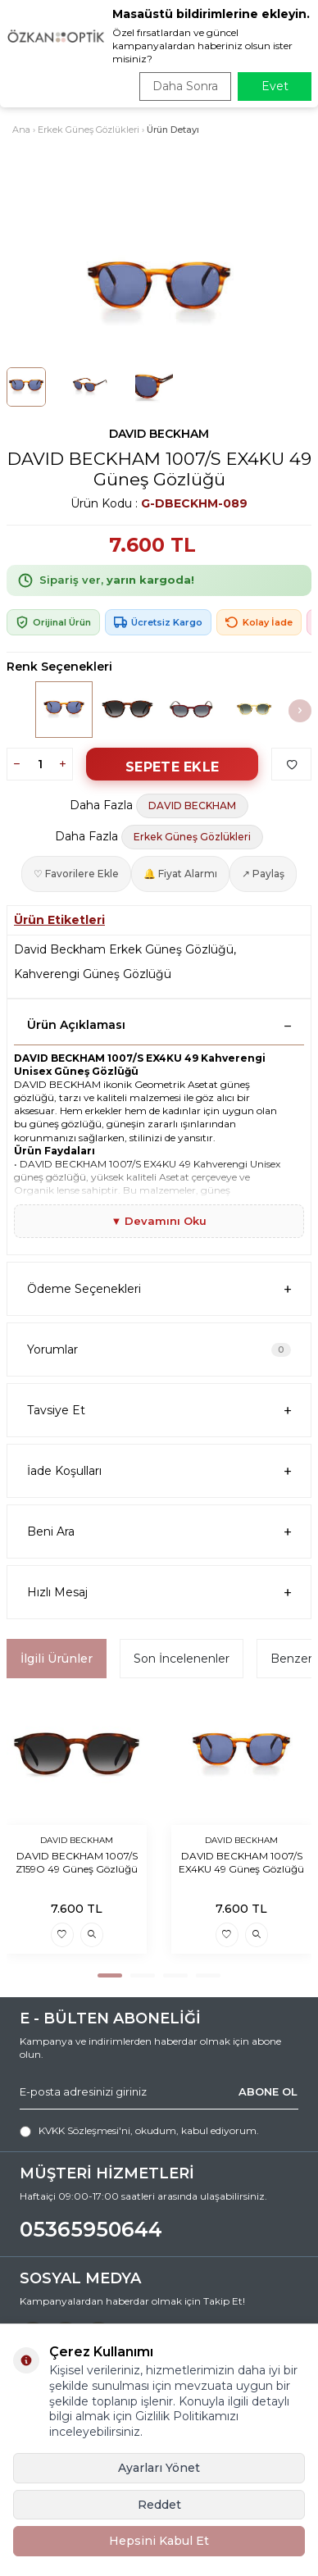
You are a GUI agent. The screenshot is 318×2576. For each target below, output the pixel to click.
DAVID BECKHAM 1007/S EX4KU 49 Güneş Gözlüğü (241, 1862)
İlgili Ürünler (56, 1658)
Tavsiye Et (159, 1410)
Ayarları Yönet (159, 2467)
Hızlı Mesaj (159, 1592)
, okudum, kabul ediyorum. (139, 2130)
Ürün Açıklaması (159, 1024)
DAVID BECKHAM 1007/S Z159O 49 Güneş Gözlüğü (77, 1862)
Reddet (159, 2504)
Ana (21, 129)
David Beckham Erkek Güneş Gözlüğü (124, 949)
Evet (274, 86)
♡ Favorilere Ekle (76, 873)
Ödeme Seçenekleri (159, 1289)
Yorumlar (159, 1349)
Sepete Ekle (172, 767)
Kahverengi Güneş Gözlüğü (92, 974)
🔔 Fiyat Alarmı (180, 873)
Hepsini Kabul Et (159, 2540)
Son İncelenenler (181, 1658)
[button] (299, 710)
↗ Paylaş (263, 873)
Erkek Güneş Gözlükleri (88, 129)
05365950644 (91, 2229)
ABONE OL (268, 2091)
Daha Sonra (185, 86)
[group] (159, 293)
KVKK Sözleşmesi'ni (84, 2130)
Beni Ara (159, 1532)
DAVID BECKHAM (159, 433)
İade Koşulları (159, 1471)
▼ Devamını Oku (159, 1220)
